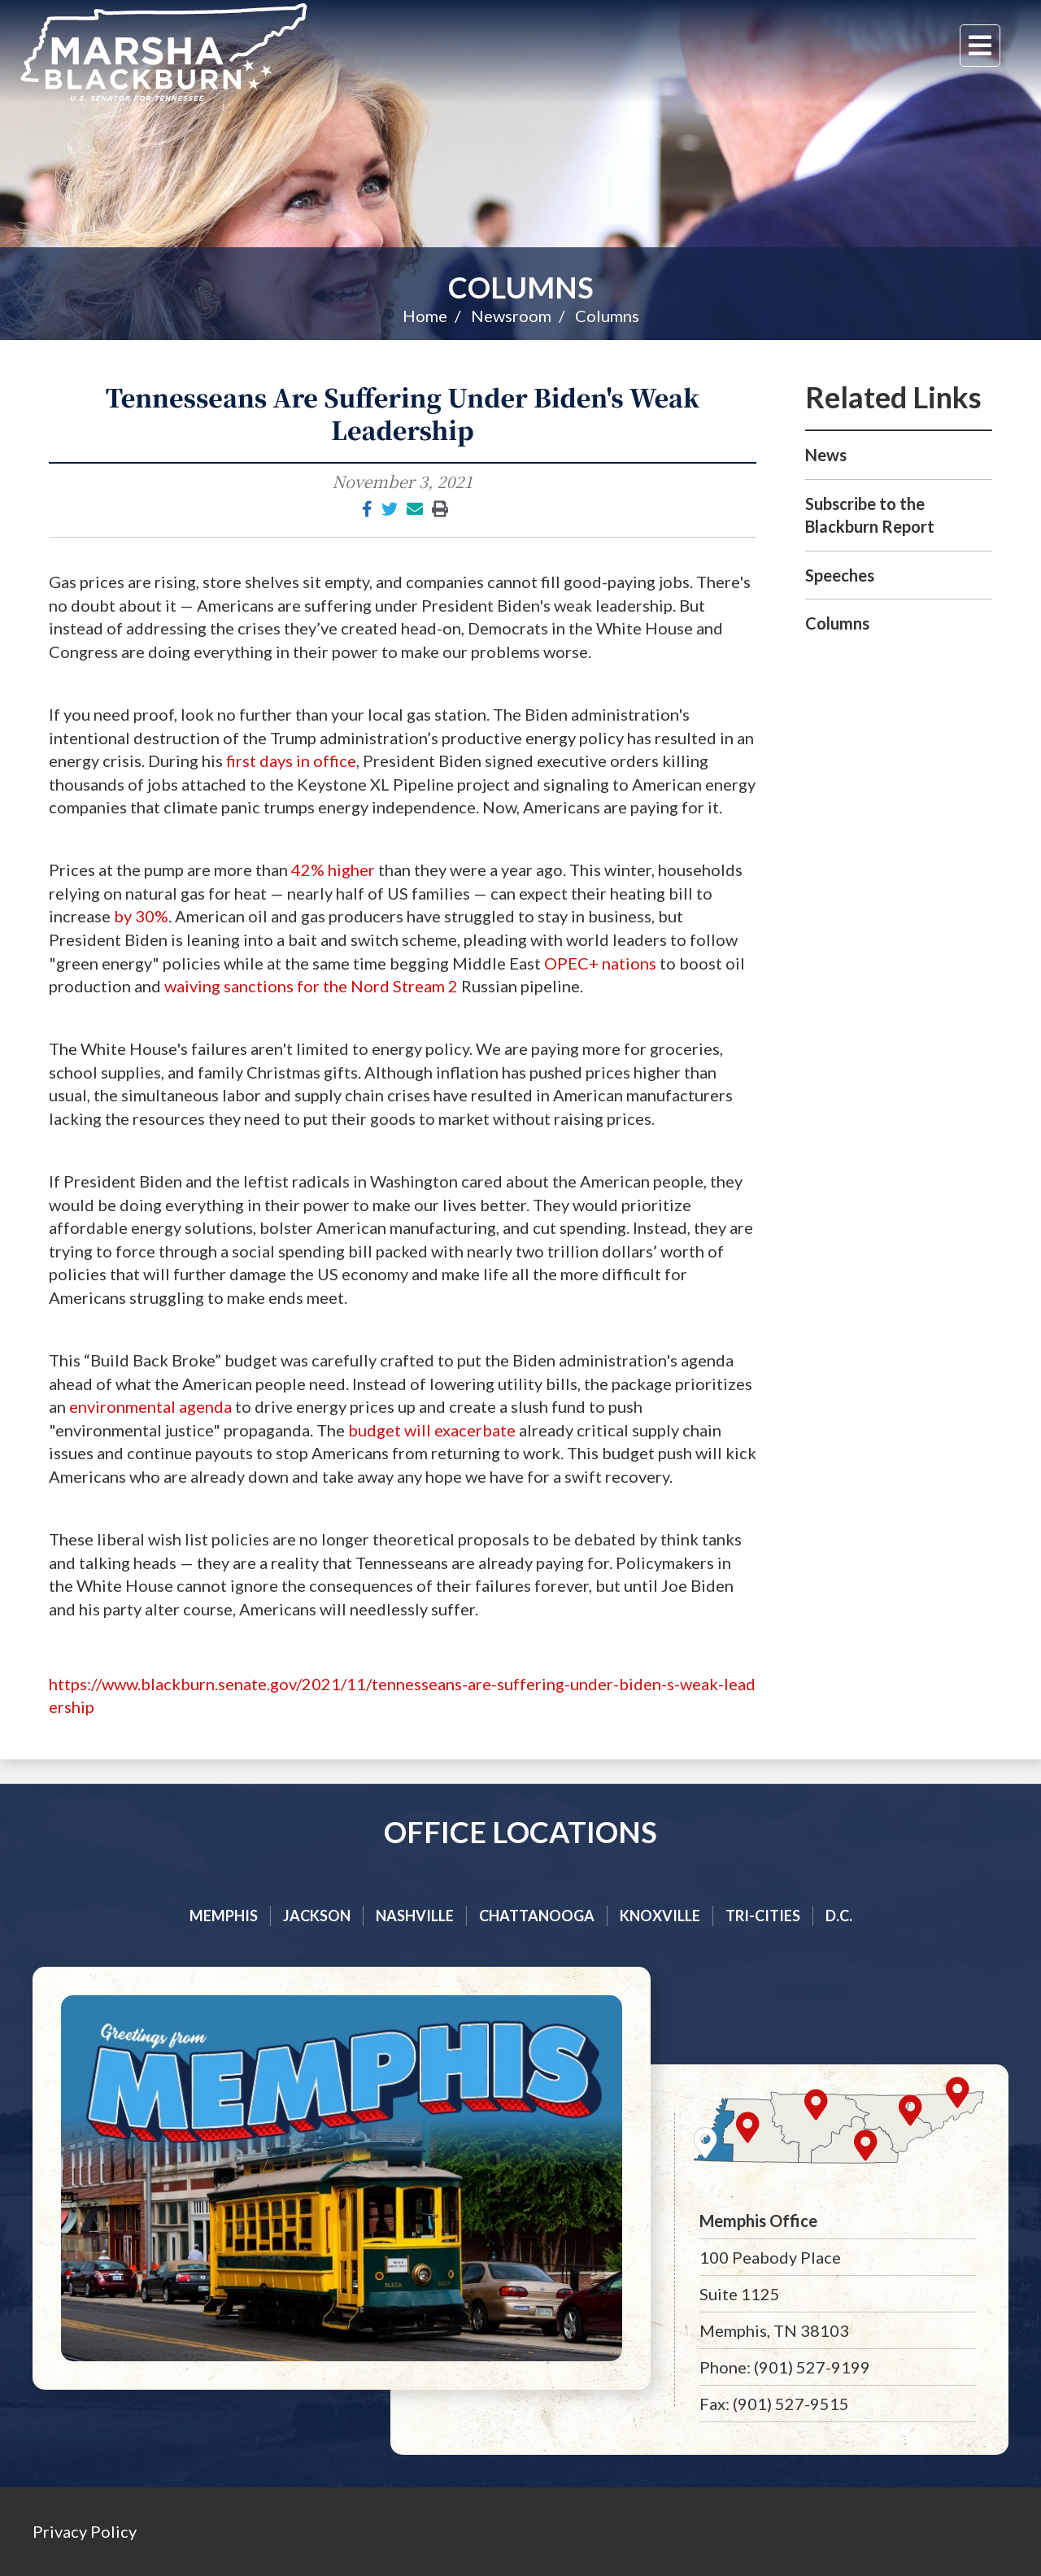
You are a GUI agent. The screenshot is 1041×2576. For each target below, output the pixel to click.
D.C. (838, 1915)
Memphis (223, 1915)
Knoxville (660, 1915)
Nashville (415, 1915)
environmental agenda (150, 1406)
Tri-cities (762, 1915)
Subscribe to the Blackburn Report (869, 515)
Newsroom (511, 315)
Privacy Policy (85, 2531)
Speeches (839, 575)
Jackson (317, 1915)
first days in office (289, 760)
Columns (521, 287)
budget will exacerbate (430, 1430)
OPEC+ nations (600, 963)
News (826, 454)
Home (425, 315)
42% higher (333, 869)
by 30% (141, 916)
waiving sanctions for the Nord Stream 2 (311, 986)
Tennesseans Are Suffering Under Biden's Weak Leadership (403, 413)
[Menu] (980, 45)
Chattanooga (537, 1915)
